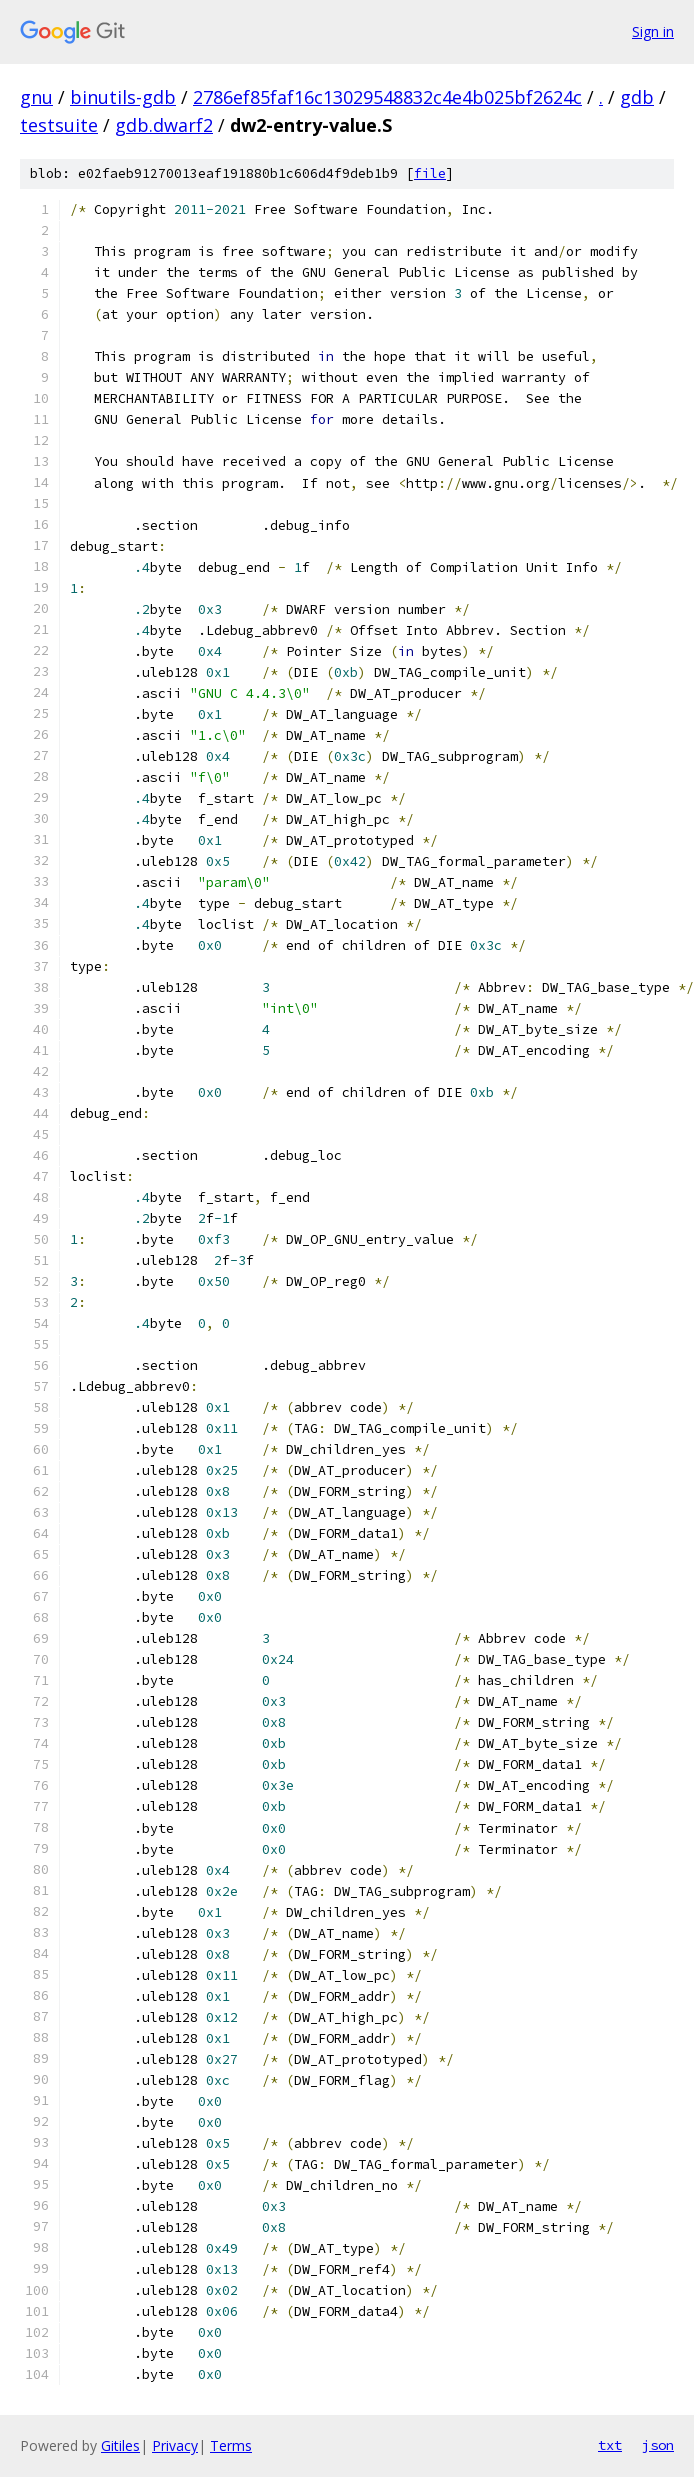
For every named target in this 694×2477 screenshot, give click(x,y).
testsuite (59, 125)
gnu (36, 97)
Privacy (175, 2445)
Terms (231, 2445)
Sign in (653, 31)
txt (610, 2445)
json (658, 2445)
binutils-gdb (123, 97)
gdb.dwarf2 (164, 125)
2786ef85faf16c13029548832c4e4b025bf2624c (387, 97)
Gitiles (120, 2445)
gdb (637, 97)
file (430, 173)
